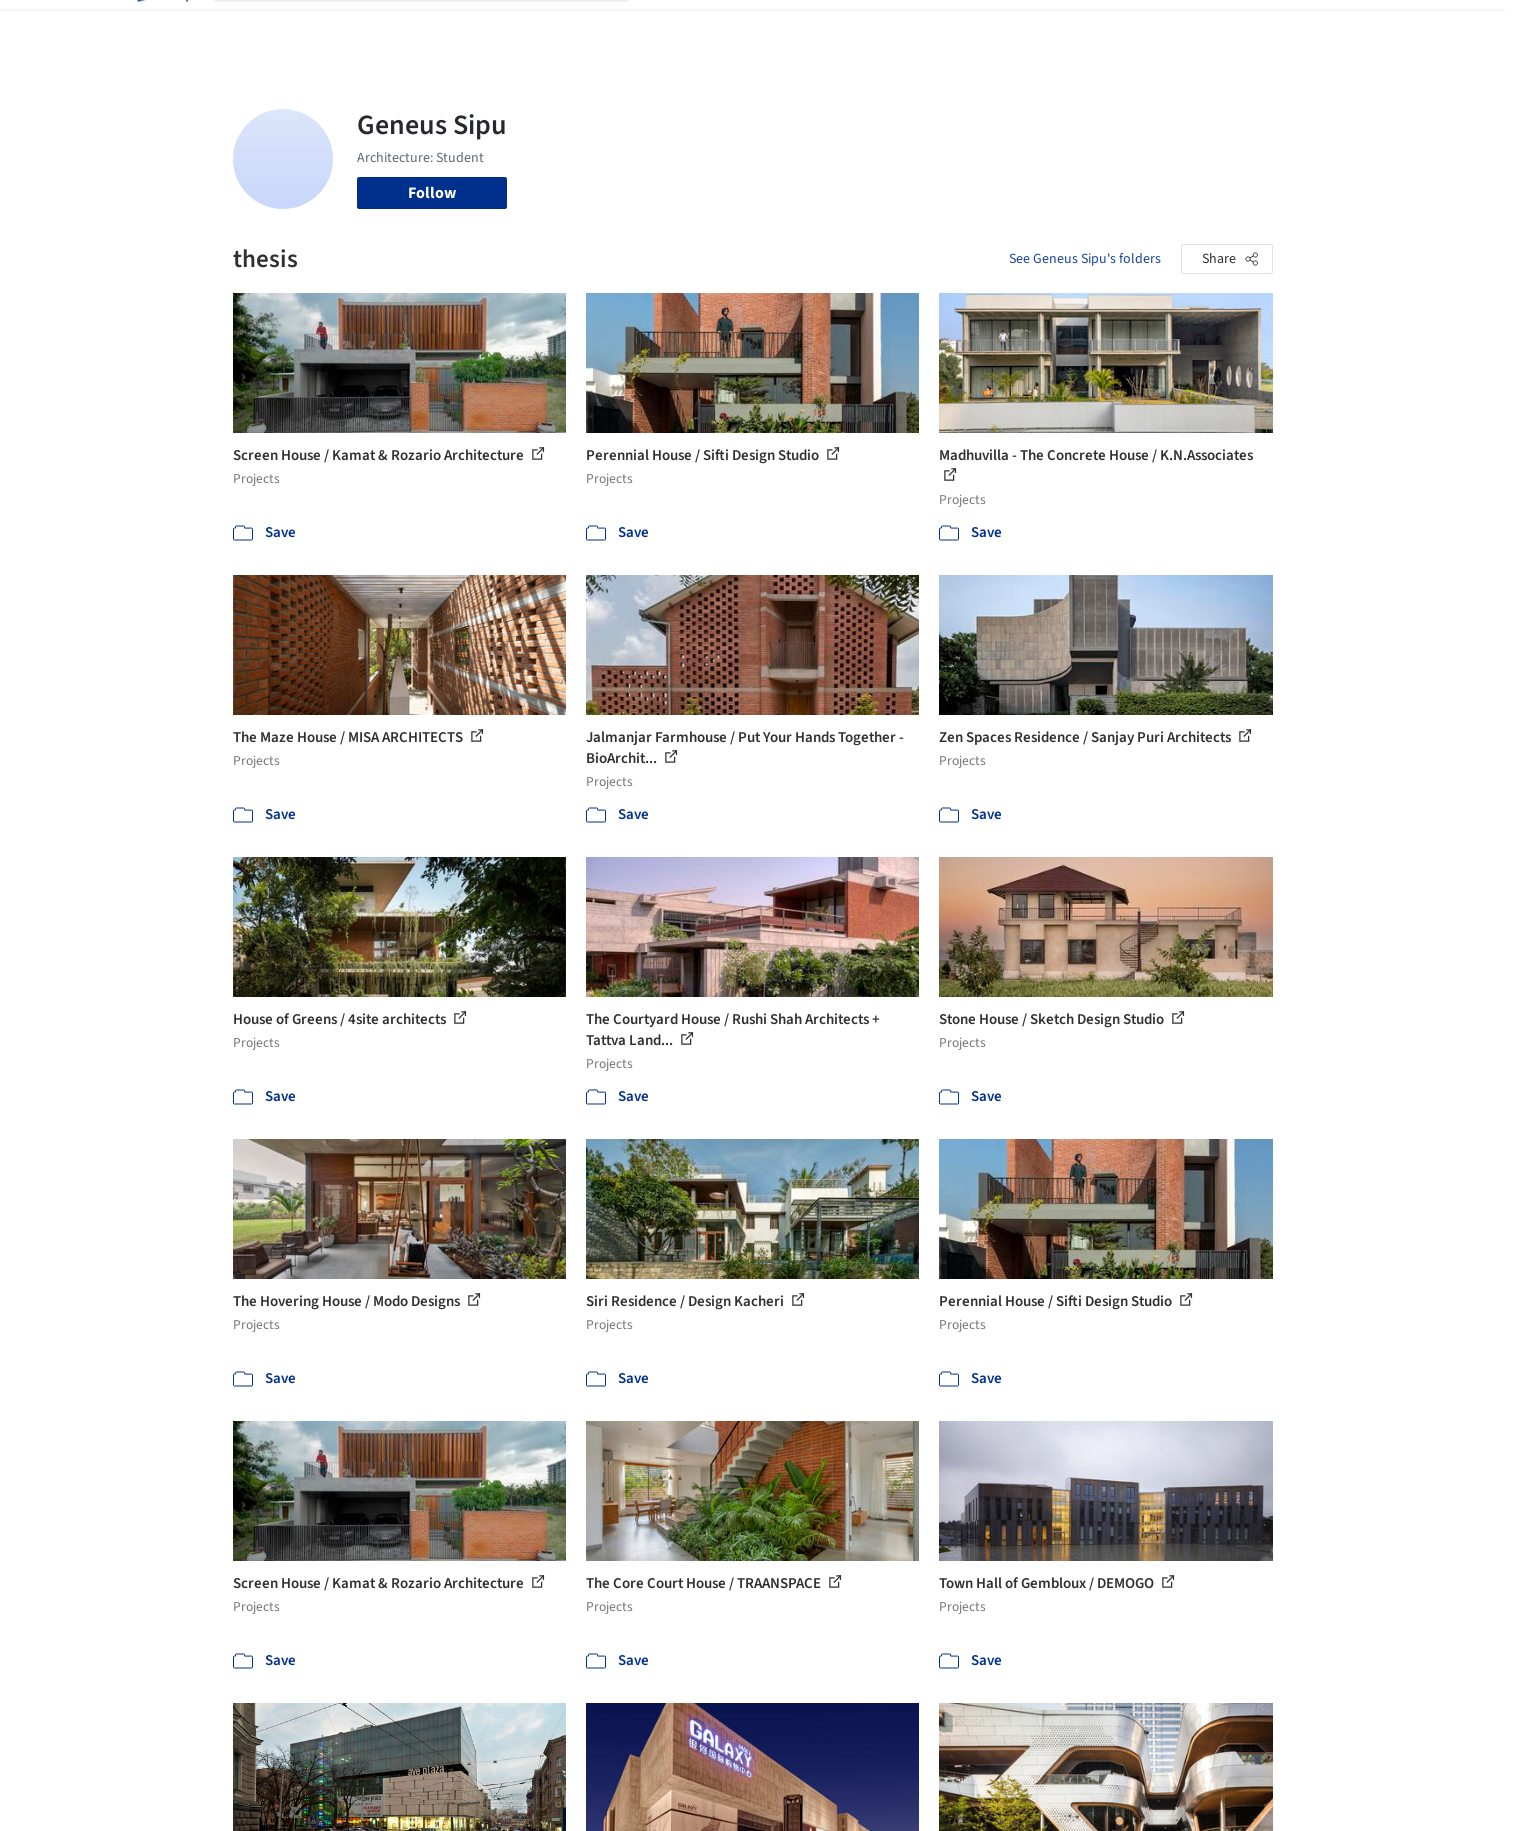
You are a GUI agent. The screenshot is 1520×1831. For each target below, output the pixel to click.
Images (745, 28)
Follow (432, 193)
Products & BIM (838, 28)
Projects (677, 28)
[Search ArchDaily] (437, 28)
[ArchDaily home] (161, 28)
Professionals (953, 28)
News (1034, 28)
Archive (1094, 28)
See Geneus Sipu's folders (1085, 259)
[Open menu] (1361, 28)
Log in (1195, 28)
